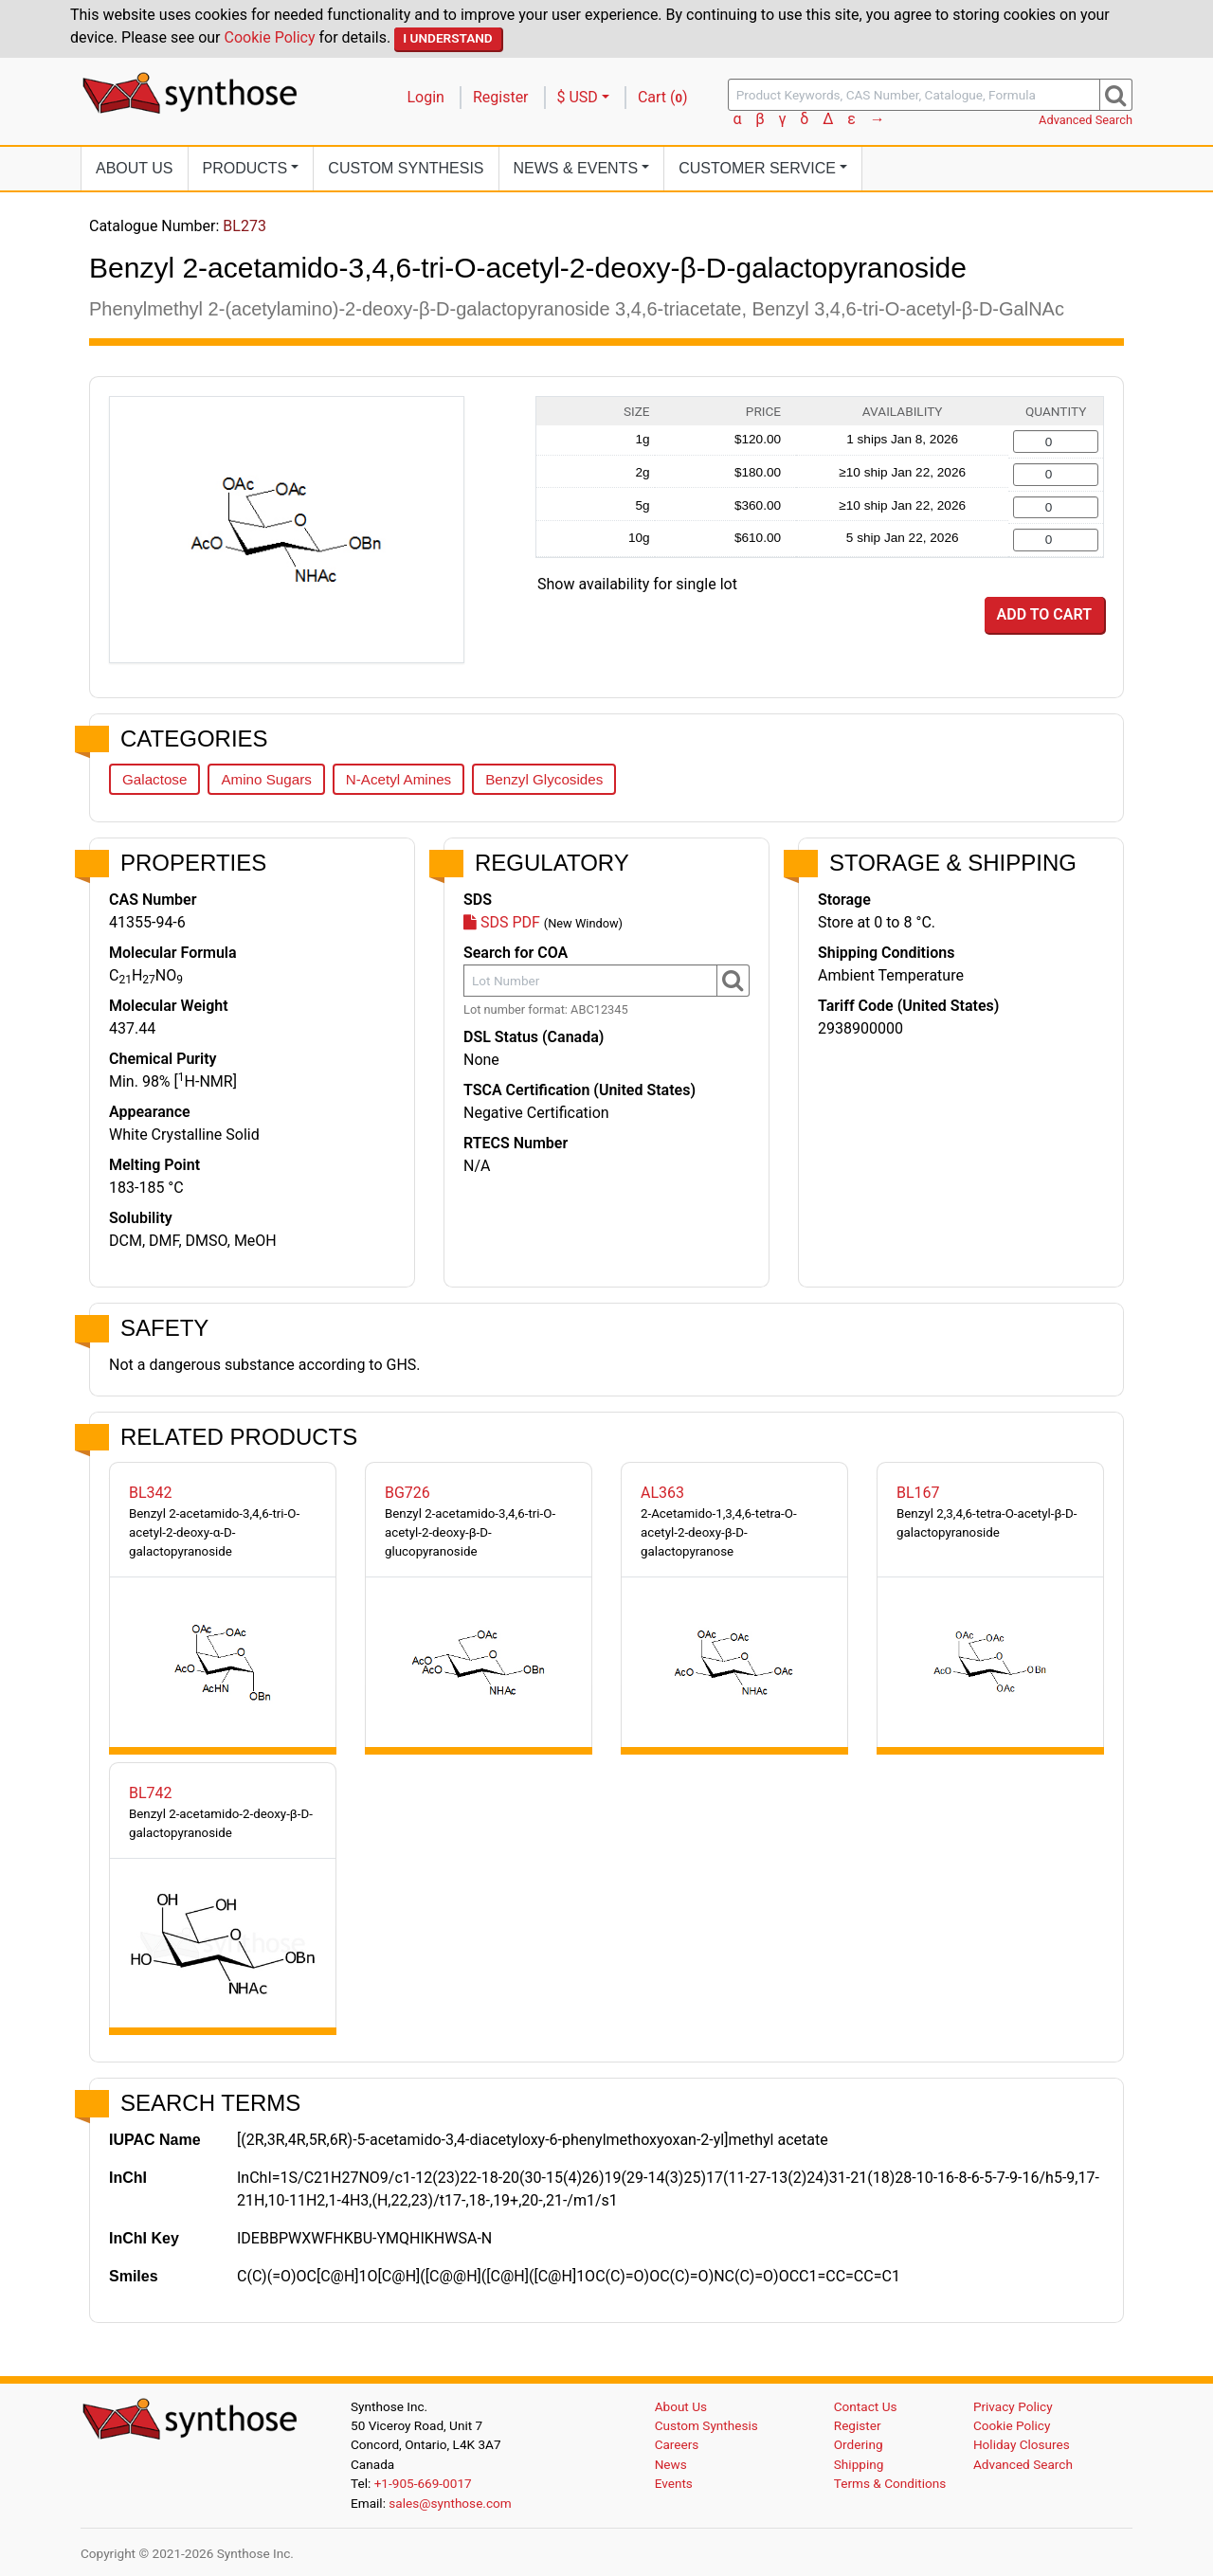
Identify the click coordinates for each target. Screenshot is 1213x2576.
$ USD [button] (577, 97)
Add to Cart (1044, 614)
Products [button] (245, 168)
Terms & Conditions (890, 2483)
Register (501, 97)
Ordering (858, 2444)
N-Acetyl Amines (398, 779)
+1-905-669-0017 (423, 2483)
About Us (134, 168)
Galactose (154, 779)
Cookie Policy (270, 37)
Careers (677, 2444)
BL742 (150, 1793)
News (671, 2464)
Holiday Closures (1021, 2444)
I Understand (448, 37)
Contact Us (865, 2406)
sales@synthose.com (450, 2503)
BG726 (407, 1493)
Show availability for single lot (637, 584)
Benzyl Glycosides (544, 779)
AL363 (662, 1493)
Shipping (859, 2464)
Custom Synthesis (405, 168)
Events (674, 2483)
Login (425, 97)
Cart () (663, 97)
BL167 (918, 1493)
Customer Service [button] (757, 168)
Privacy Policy (1013, 2406)
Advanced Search (1085, 120)
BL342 (150, 1493)
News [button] (576, 168)
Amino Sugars (266, 779)
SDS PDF (501, 922)
